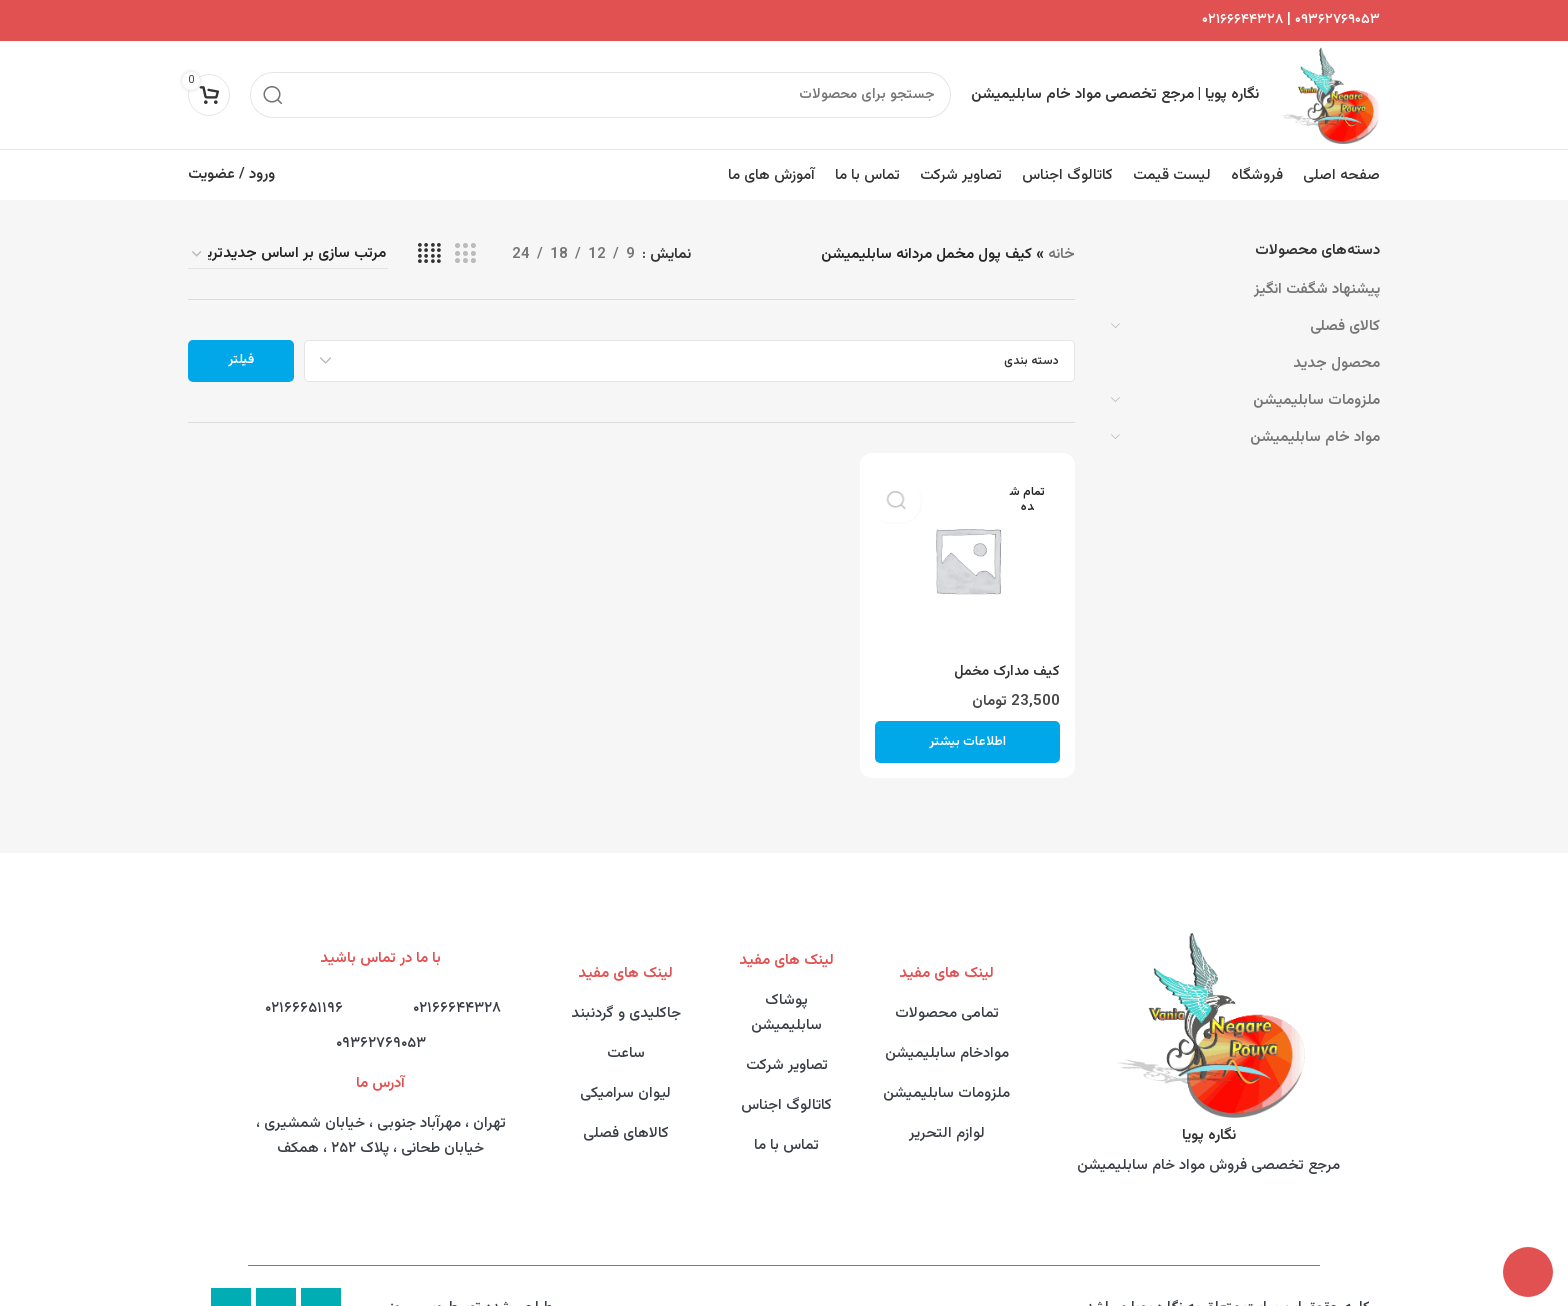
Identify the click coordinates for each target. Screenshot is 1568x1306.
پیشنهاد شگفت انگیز (1317, 272)
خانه (1061, 237)
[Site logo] (1339, 87)
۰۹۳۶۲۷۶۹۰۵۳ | (1331, 21)
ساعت (626, 1036)
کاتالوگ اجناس (786, 1088)
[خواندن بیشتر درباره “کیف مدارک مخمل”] (967, 725)
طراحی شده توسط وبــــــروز (471, 1291)
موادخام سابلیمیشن (947, 1036)
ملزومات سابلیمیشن (1316, 383)
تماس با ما (786, 1128)
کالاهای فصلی (626, 1116)
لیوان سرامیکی (625, 1076)
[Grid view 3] (465, 237)
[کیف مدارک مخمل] (967, 543)
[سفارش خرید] (288, 237)
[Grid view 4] (429, 237)
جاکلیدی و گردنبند (626, 996)
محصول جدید (1336, 346)
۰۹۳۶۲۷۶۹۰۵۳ (381, 1026)
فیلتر (241, 343)
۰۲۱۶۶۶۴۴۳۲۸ (1242, 21)
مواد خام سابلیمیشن (1315, 420)
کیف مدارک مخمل (1004, 654)
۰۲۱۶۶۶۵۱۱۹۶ (304, 991)
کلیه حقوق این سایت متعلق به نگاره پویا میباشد (1228, 1291)
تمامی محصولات (947, 996)
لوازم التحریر (947, 1116)
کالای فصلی (1345, 309)
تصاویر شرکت (787, 1048)
